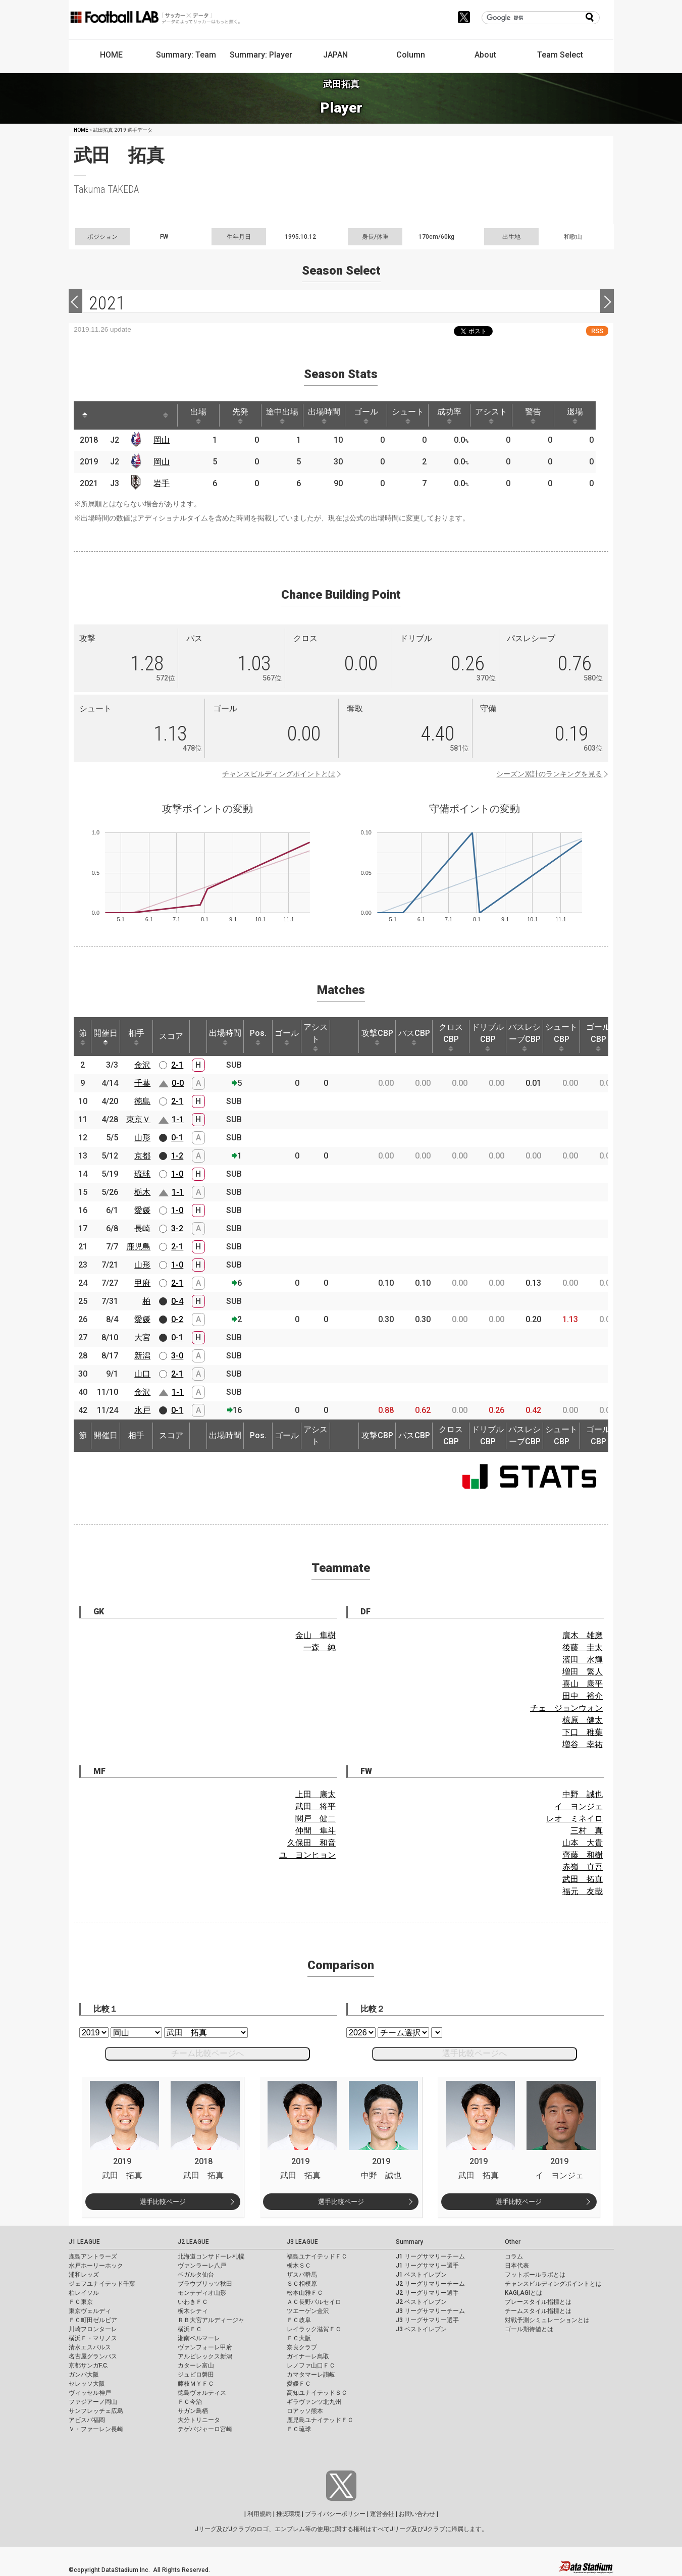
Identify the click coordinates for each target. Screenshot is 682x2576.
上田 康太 (315, 1794)
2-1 (177, 1065)
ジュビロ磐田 (196, 2374)
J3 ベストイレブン (421, 2329)
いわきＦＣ (193, 2301)
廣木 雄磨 (582, 1635)
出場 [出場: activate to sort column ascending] (198, 415)
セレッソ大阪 (87, 2383)
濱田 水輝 (582, 1659)
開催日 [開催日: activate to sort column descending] (105, 1036)
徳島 (142, 1101)
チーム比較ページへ (207, 2053)
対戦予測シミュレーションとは (547, 2320)
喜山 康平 (582, 1684)
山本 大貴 (582, 1843)
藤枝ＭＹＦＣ (196, 2383)
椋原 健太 (582, 1720)
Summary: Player (261, 55)
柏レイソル (84, 2292)
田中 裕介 (582, 1696)
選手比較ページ (163, 2201)
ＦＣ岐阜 (299, 2320)
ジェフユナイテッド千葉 (102, 2283)
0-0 (178, 1083)
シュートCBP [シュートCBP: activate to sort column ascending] (561, 1037)
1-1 (178, 1119)
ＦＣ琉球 (299, 2429)
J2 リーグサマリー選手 (427, 2292)
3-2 (177, 1228)
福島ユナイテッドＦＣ (317, 2256)
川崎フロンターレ (93, 2329)
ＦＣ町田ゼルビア (93, 2320)
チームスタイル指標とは (538, 2311)
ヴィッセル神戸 (90, 2392)
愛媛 (142, 1210)
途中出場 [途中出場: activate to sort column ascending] (282, 415)
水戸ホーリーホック (96, 2265)
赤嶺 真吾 (582, 1867)
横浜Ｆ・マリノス (93, 2338)
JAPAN (335, 55)
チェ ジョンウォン (566, 1708)
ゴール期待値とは (529, 2329)
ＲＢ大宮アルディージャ (211, 2320)
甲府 (142, 1283)
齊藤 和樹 (582, 1855)
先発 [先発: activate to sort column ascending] (240, 415)
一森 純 (319, 1647)
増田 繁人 (582, 1671)
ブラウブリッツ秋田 (205, 2283)
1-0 (177, 1174)
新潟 (142, 1355)
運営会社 (382, 2513)
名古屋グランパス (93, 2356)
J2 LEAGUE (193, 2241)
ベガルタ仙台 (196, 2274)
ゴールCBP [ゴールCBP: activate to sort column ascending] (598, 1037)
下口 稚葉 (582, 1732)
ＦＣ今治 (190, 2401)
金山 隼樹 (315, 1635)
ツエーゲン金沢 (308, 2311)
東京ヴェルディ (90, 2311)
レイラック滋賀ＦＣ (314, 2329)
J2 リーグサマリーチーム (430, 2283)
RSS (597, 331)
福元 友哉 (582, 1891)
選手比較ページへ (474, 2053)
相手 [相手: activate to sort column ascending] (136, 1036)
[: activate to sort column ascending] (104, 415)
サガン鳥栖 (193, 2410)
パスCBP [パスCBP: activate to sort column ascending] (414, 1036)
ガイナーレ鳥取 (308, 2356)
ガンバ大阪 (84, 2374)
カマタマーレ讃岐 (311, 2374)
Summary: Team (186, 55)
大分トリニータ (199, 2420)
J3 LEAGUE (302, 2241)
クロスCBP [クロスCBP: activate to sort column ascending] (451, 1037)
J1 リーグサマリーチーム (430, 2256)
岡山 (161, 440)
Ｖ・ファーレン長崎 (96, 2429)
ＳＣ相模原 (302, 2283)
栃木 (142, 1192)
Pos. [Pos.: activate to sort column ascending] (258, 1036)
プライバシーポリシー (335, 2513)
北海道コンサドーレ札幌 (211, 2256)
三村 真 (586, 1830)
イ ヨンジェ (578, 1806)
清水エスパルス (90, 2347)
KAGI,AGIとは (523, 2292)
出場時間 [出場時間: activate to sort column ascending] (324, 415)
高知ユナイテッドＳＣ (317, 2392)
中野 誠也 (582, 1794)
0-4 (177, 1301)
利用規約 (259, 2513)
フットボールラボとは (535, 2274)
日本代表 (517, 2265)
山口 (142, 1374)
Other (512, 2241)
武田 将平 (315, 1806)
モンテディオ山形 (202, 2292)
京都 (142, 1156)
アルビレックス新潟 (205, 2356)
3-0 (177, 1355)
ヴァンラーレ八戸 (202, 2265)
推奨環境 (288, 2513)
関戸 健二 (315, 1818)
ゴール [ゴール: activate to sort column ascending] (366, 415)
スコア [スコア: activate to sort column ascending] (171, 1036)
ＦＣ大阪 (299, 2338)
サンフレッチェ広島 (96, 2410)
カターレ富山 (196, 2365)
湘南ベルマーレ (199, 2338)
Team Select (560, 55)
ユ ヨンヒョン (307, 1855)
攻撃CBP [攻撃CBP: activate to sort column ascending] (377, 1036)
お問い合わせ (417, 2513)
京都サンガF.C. (89, 2365)
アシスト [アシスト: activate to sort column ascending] (491, 415)
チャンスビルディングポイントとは (278, 774)
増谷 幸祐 (582, 1744)
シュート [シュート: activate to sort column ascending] (408, 415)
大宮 (142, 1337)
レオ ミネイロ (574, 1818)
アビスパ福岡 (87, 2420)
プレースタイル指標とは (538, 2301)
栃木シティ (193, 2311)
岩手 (161, 483)
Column (410, 55)
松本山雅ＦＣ (305, 2292)
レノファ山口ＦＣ (311, 2365)
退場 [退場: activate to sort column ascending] (575, 415)
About (485, 55)
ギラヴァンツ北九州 (314, 2401)
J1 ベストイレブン (421, 2274)
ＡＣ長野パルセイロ (314, 2301)
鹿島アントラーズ (93, 2256)
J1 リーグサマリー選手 (427, 2265)
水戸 (142, 1410)
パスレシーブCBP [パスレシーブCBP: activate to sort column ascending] (524, 1037)
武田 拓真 (582, 1879)
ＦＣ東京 (81, 2301)
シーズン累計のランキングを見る (549, 774)
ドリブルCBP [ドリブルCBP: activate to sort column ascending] (487, 1037)
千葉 (142, 1083)
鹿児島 (138, 1246)
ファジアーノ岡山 (93, 2401)
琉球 (142, 1174)
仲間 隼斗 (315, 1830)
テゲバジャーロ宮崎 (205, 2429)
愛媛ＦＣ (299, 2383)
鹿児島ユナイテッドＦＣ (320, 2420)
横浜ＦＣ (190, 2329)
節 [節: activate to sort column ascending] (83, 1036)
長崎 (142, 1228)
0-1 (177, 1137)
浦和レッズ (84, 2274)
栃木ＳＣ (299, 2265)
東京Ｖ (138, 1119)
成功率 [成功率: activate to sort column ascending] (449, 415)
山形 (142, 1137)
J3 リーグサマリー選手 (427, 2320)
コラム (514, 2256)
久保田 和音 (311, 1843)
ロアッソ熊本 (305, 2410)
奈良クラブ (302, 2347)
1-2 (177, 1156)
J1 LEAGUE (84, 2241)
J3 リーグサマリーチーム (430, 2311)
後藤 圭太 (582, 1647)
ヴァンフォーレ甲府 (205, 2347)
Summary (409, 2241)
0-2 (177, 1319)
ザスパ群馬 (302, 2274)
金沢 (142, 1065)
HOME (111, 55)
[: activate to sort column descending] (85, 415)
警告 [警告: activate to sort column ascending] (533, 415)
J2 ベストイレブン (421, 2301)
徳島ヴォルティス (202, 2392)
